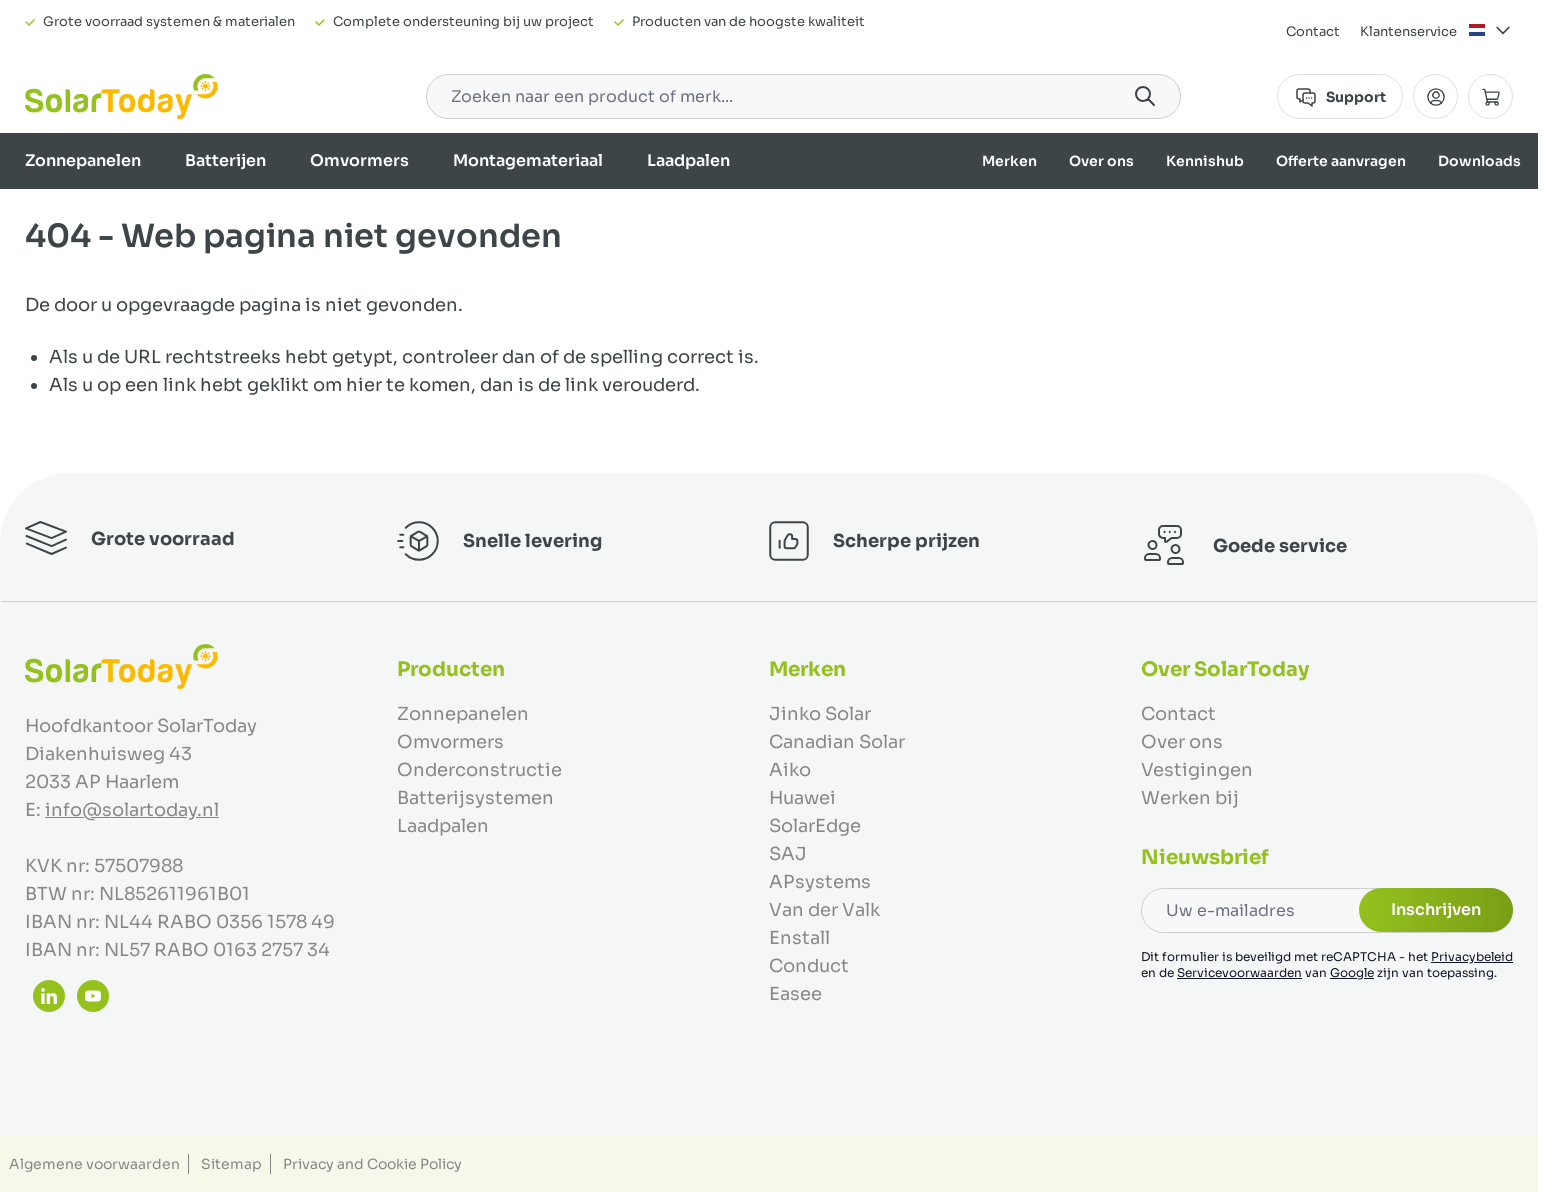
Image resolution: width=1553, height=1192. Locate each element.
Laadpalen (688, 160)
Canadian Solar (837, 742)
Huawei (802, 798)
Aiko (790, 770)
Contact (1313, 31)
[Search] (1145, 96)
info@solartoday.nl (132, 810)
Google (1352, 972)
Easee (795, 994)
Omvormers (359, 160)
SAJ (788, 854)
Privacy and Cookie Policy (372, 1164)
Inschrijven (1436, 909)
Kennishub (1205, 161)
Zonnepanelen (83, 160)
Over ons (1101, 161)
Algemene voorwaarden (94, 1164)
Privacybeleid (1472, 956)
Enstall (799, 938)
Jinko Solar (820, 714)
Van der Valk (824, 910)
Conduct (809, 966)
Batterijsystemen (475, 798)
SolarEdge (815, 826)
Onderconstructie (479, 770)
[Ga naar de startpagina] (121, 96)
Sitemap (231, 1164)
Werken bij (1190, 798)
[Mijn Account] (1435, 96)
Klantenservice (1408, 31)
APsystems (820, 882)
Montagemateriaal (528, 160)
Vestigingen (1197, 770)
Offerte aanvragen (1341, 161)
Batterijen (225, 160)
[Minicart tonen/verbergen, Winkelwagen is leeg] (1490, 96)
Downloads (1479, 161)
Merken (1009, 161)
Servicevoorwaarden (1239, 972)
